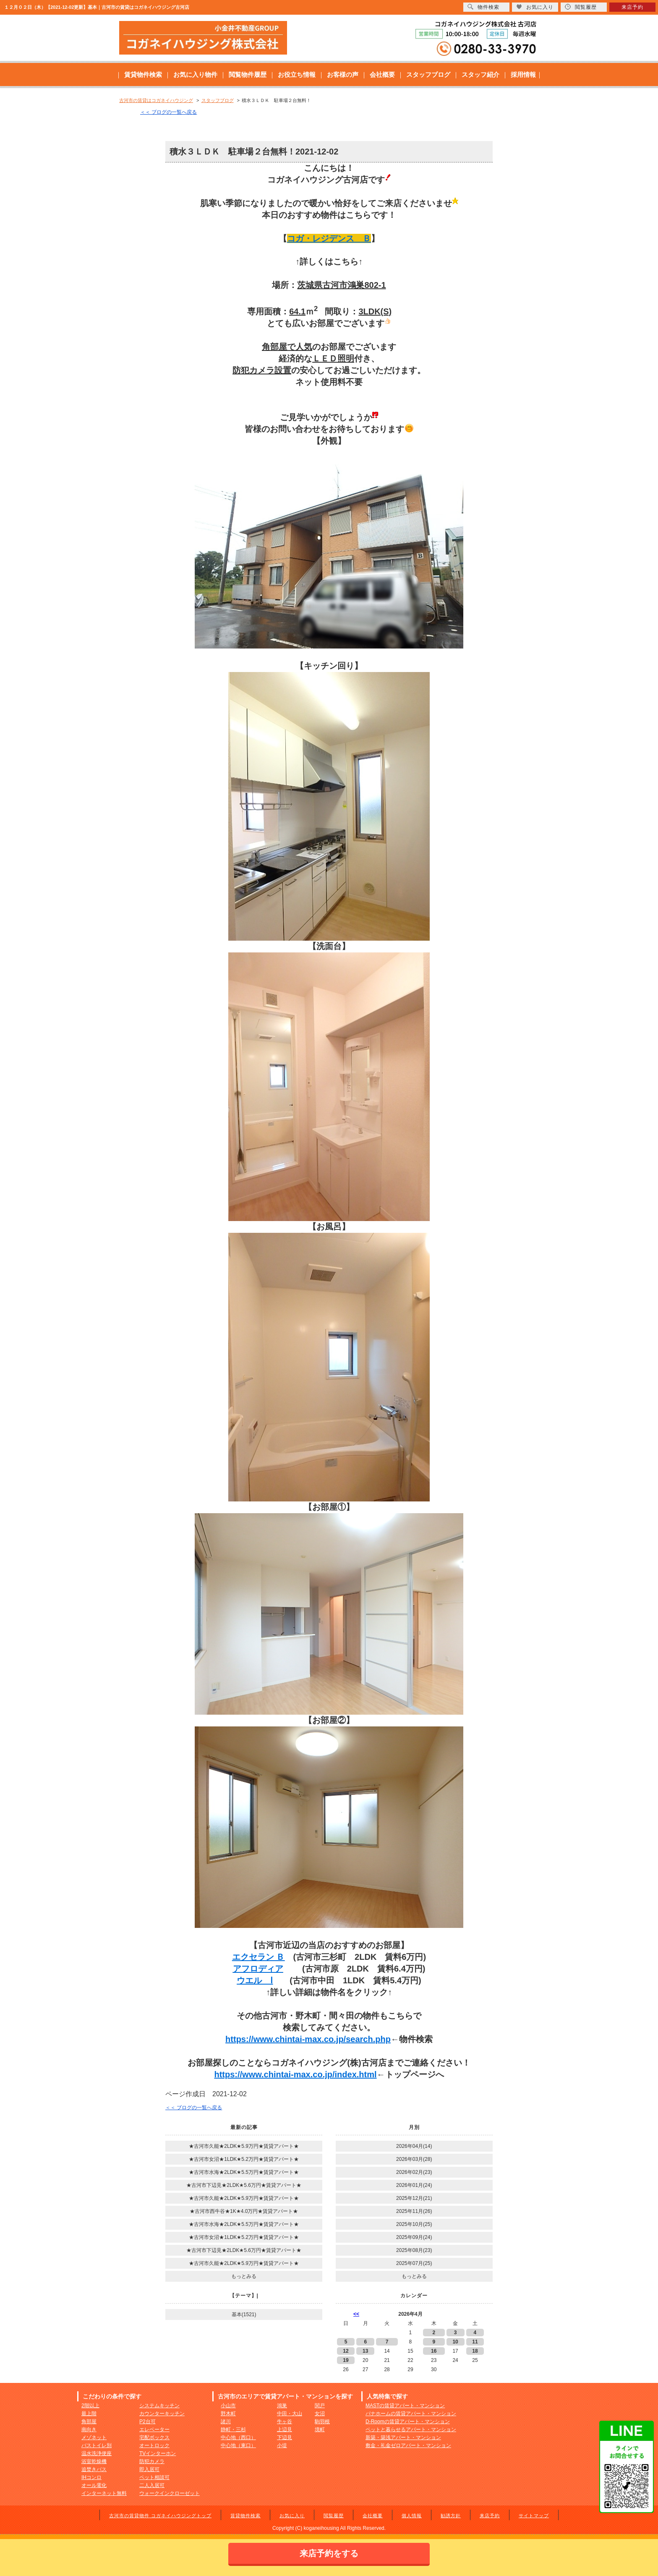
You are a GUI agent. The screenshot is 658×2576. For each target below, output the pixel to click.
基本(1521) (244, 2314)
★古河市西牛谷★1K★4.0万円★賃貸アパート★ (244, 2211)
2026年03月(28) (414, 2159)
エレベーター (154, 2429)
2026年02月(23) (414, 2172)
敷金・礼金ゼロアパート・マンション (408, 2445)
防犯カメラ (151, 2461)
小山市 (228, 2406)
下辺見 (284, 2437)
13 (365, 2351)
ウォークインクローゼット (169, 2493)
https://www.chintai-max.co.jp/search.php (308, 2039)
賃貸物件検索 (143, 74)
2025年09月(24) (414, 2237)
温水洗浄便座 (96, 2453)
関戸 (320, 2406)
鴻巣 (282, 2406)
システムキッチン (159, 2406)
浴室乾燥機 (94, 2461)
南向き (89, 2429)
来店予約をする (329, 2553)
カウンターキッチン (162, 2413)
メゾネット (94, 2437)
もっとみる (243, 2276)
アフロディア (258, 1968)
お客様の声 (342, 74)
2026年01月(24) (414, 2185)
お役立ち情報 (297, 74)
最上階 (89, 2413)
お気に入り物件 (195, 74)
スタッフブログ (428, 74)
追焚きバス (94, 2469)
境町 (320, 2429)
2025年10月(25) (414, 2224)
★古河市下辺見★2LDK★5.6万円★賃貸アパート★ (243, 2185)
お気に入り (292, 2515)
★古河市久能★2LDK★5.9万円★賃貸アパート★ (244, 2146)
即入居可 (149, 2469)
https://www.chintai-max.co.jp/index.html (295, 2074)
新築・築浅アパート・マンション (403, 2437)
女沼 (320, 2413)
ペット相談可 (154, 2477)
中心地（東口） (238, 2445)
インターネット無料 (104, 2493)
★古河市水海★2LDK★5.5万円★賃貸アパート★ (244, 2172)
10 (455, 2342)
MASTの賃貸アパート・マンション (405, 2406)
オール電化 (94, 2485)
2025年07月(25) (414, 2263)
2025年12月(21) (414, 2198)
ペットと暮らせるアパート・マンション (411, 2429)
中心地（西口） (238, 2437)
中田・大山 (289, 2413)
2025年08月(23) (414, 2250)
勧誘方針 (451, 2515)
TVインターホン (157, 2453)
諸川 (226, 2421)
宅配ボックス (154, 2437)
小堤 (282, 2445)
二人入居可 (151, 2485)
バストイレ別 (96, 2445)
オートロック (154, 2445)
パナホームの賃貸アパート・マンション (411, 2413)
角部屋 (89, 2421)
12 (345, 2351)
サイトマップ (534, 2515)
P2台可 (147, 2421)
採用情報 (523, 74)
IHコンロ (91, 2477)
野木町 (228, 2413)
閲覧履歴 (334, 2515)
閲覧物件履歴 (247, 74)
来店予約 (490, 2515)
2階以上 (90, 2406)
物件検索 (483, 7)
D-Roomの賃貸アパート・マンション (408, 2421)
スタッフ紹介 (480, 74)
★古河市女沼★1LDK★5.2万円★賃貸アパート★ (244, 2159)
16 (433, 2351)
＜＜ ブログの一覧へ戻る (168, 112)
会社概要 (382, 74)
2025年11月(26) (414, 2211)
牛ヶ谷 (284, 2421)
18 (475, 2351)
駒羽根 (322, 2421)
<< (356, 2314)
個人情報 (412, 2515)
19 (345, 2360)
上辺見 (284, 2429)
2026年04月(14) (414, 2146)
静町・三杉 (233, 2429)
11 (475, 2342)
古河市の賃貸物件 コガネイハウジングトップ (160, 2515)
